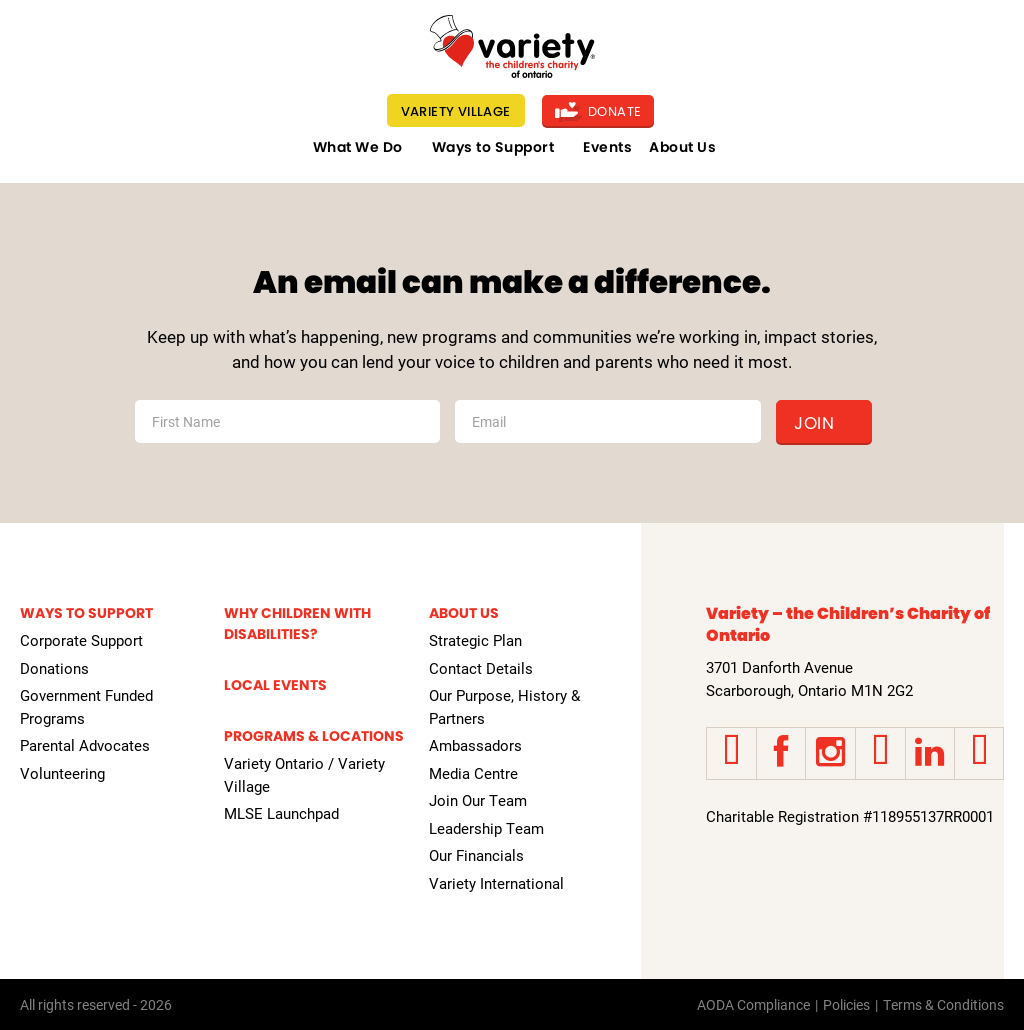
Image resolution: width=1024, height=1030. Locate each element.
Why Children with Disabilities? (297, 623)
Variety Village (456, 111)
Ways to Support (493, 147)
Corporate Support (81, 640)
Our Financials (476, 855)
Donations (54, 668)
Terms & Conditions (943, 1004)
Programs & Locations (314, 736)
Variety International (496, 883)
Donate (598, 111)
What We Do (358, 147)
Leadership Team (486, 828)
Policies (846, 1004)
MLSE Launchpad (281, 813)
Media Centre (473, 773)
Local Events (275, 685)
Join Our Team (478, 800)
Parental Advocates (85, 745)
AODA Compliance (753, 1004)
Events (607, 147)
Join (814, 423)
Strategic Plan (475, 640)
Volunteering (62, 773)
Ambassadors (475, 745)
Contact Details (481, 668)
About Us (682, 147)
